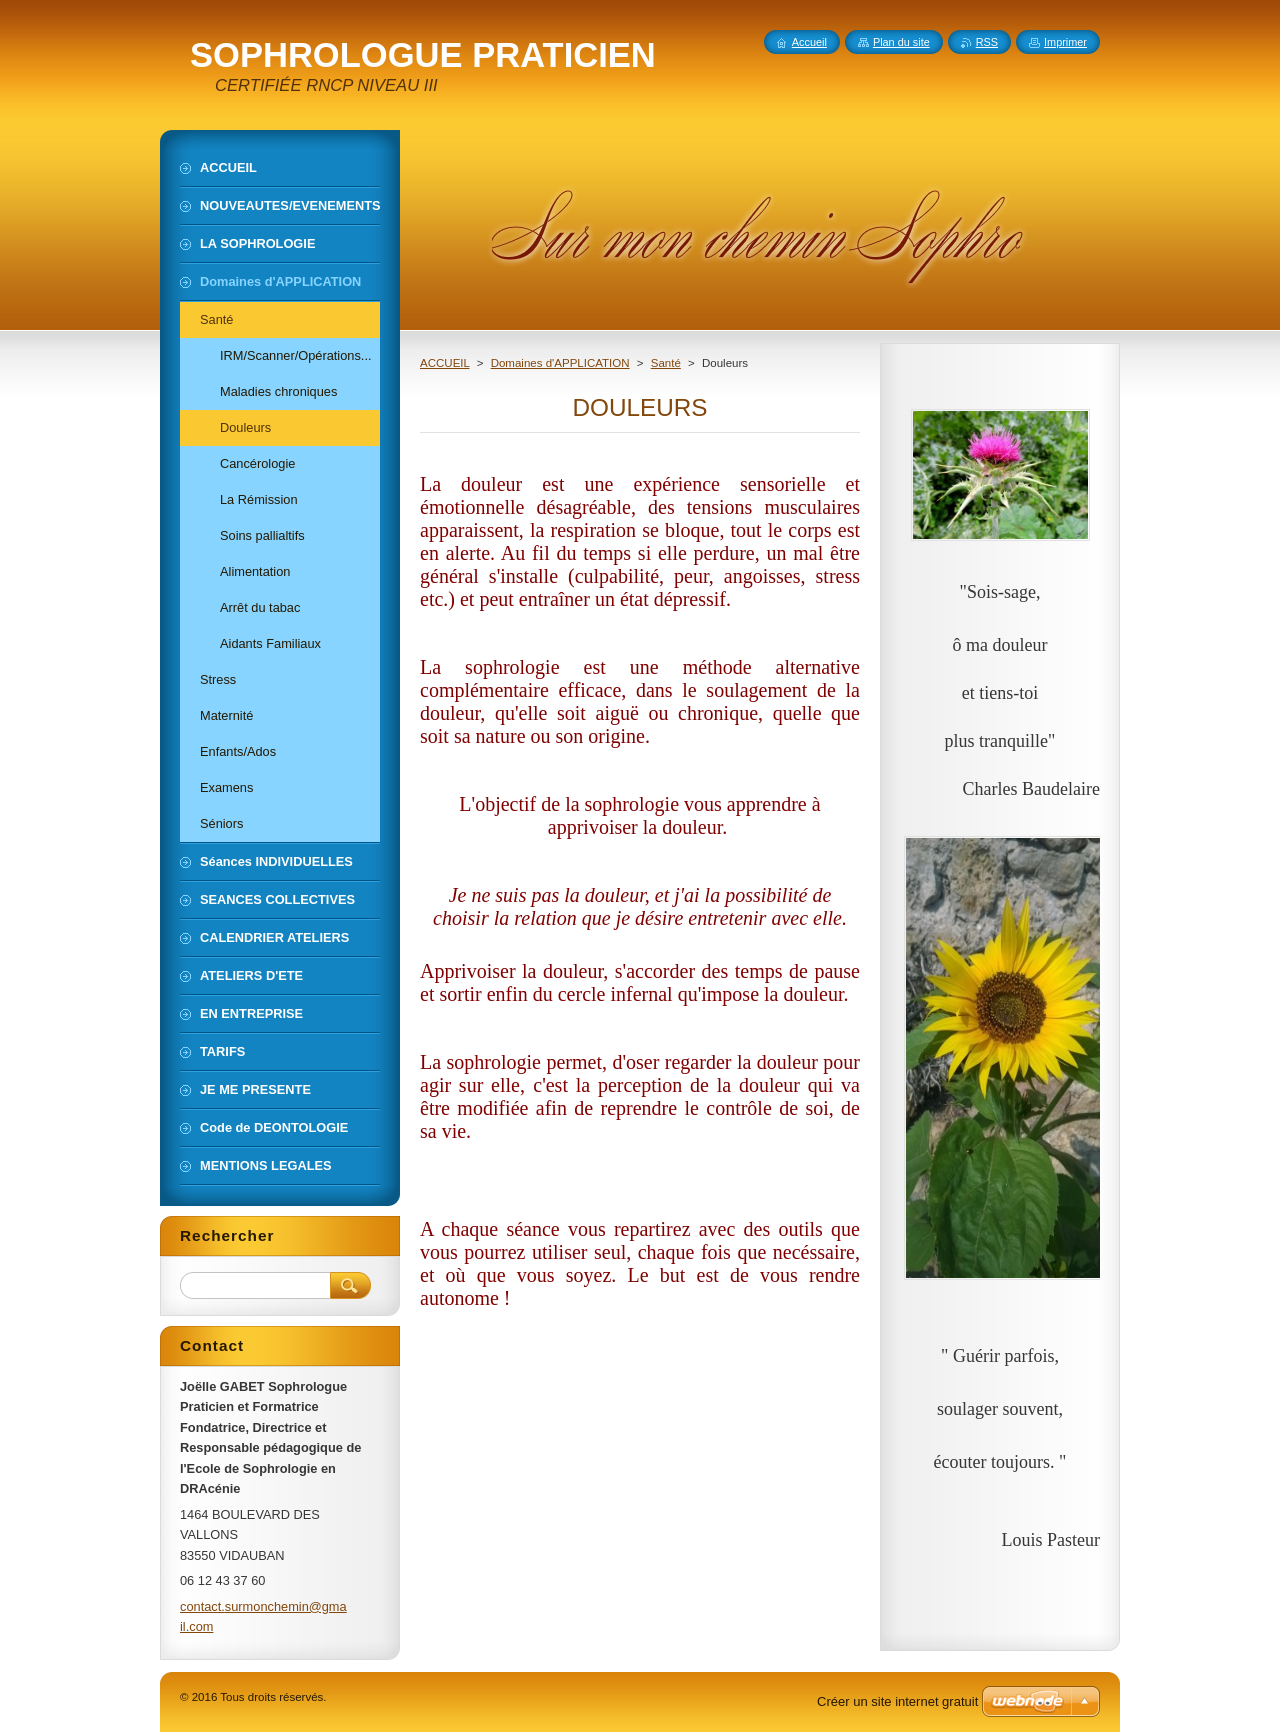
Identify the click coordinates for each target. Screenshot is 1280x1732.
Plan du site (901, 42)
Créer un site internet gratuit (897, 1701)
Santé (666, 363)
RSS (987, 42)
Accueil (809, 42)
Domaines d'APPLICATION (560, 363)
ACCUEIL (445, 363)
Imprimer (1065, 42)
